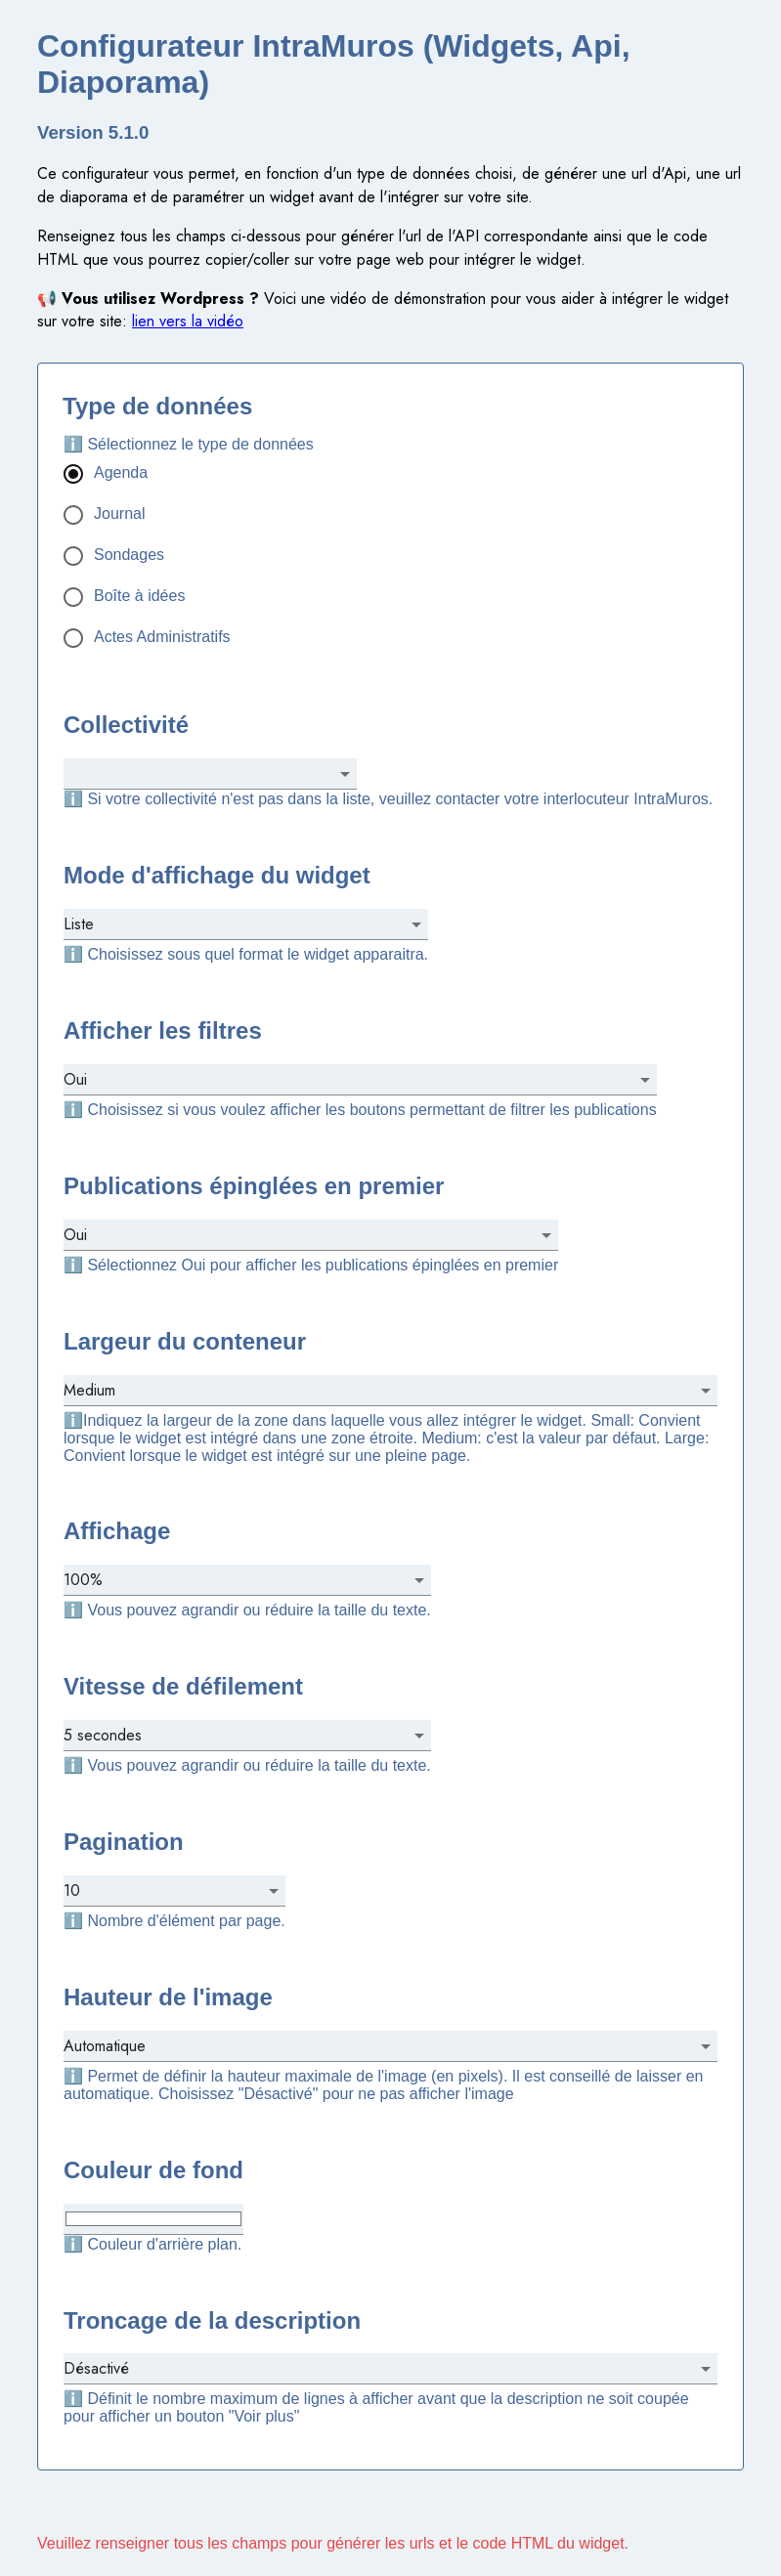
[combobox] (195, 773)
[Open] (345, 774)
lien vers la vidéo (187, 321)
